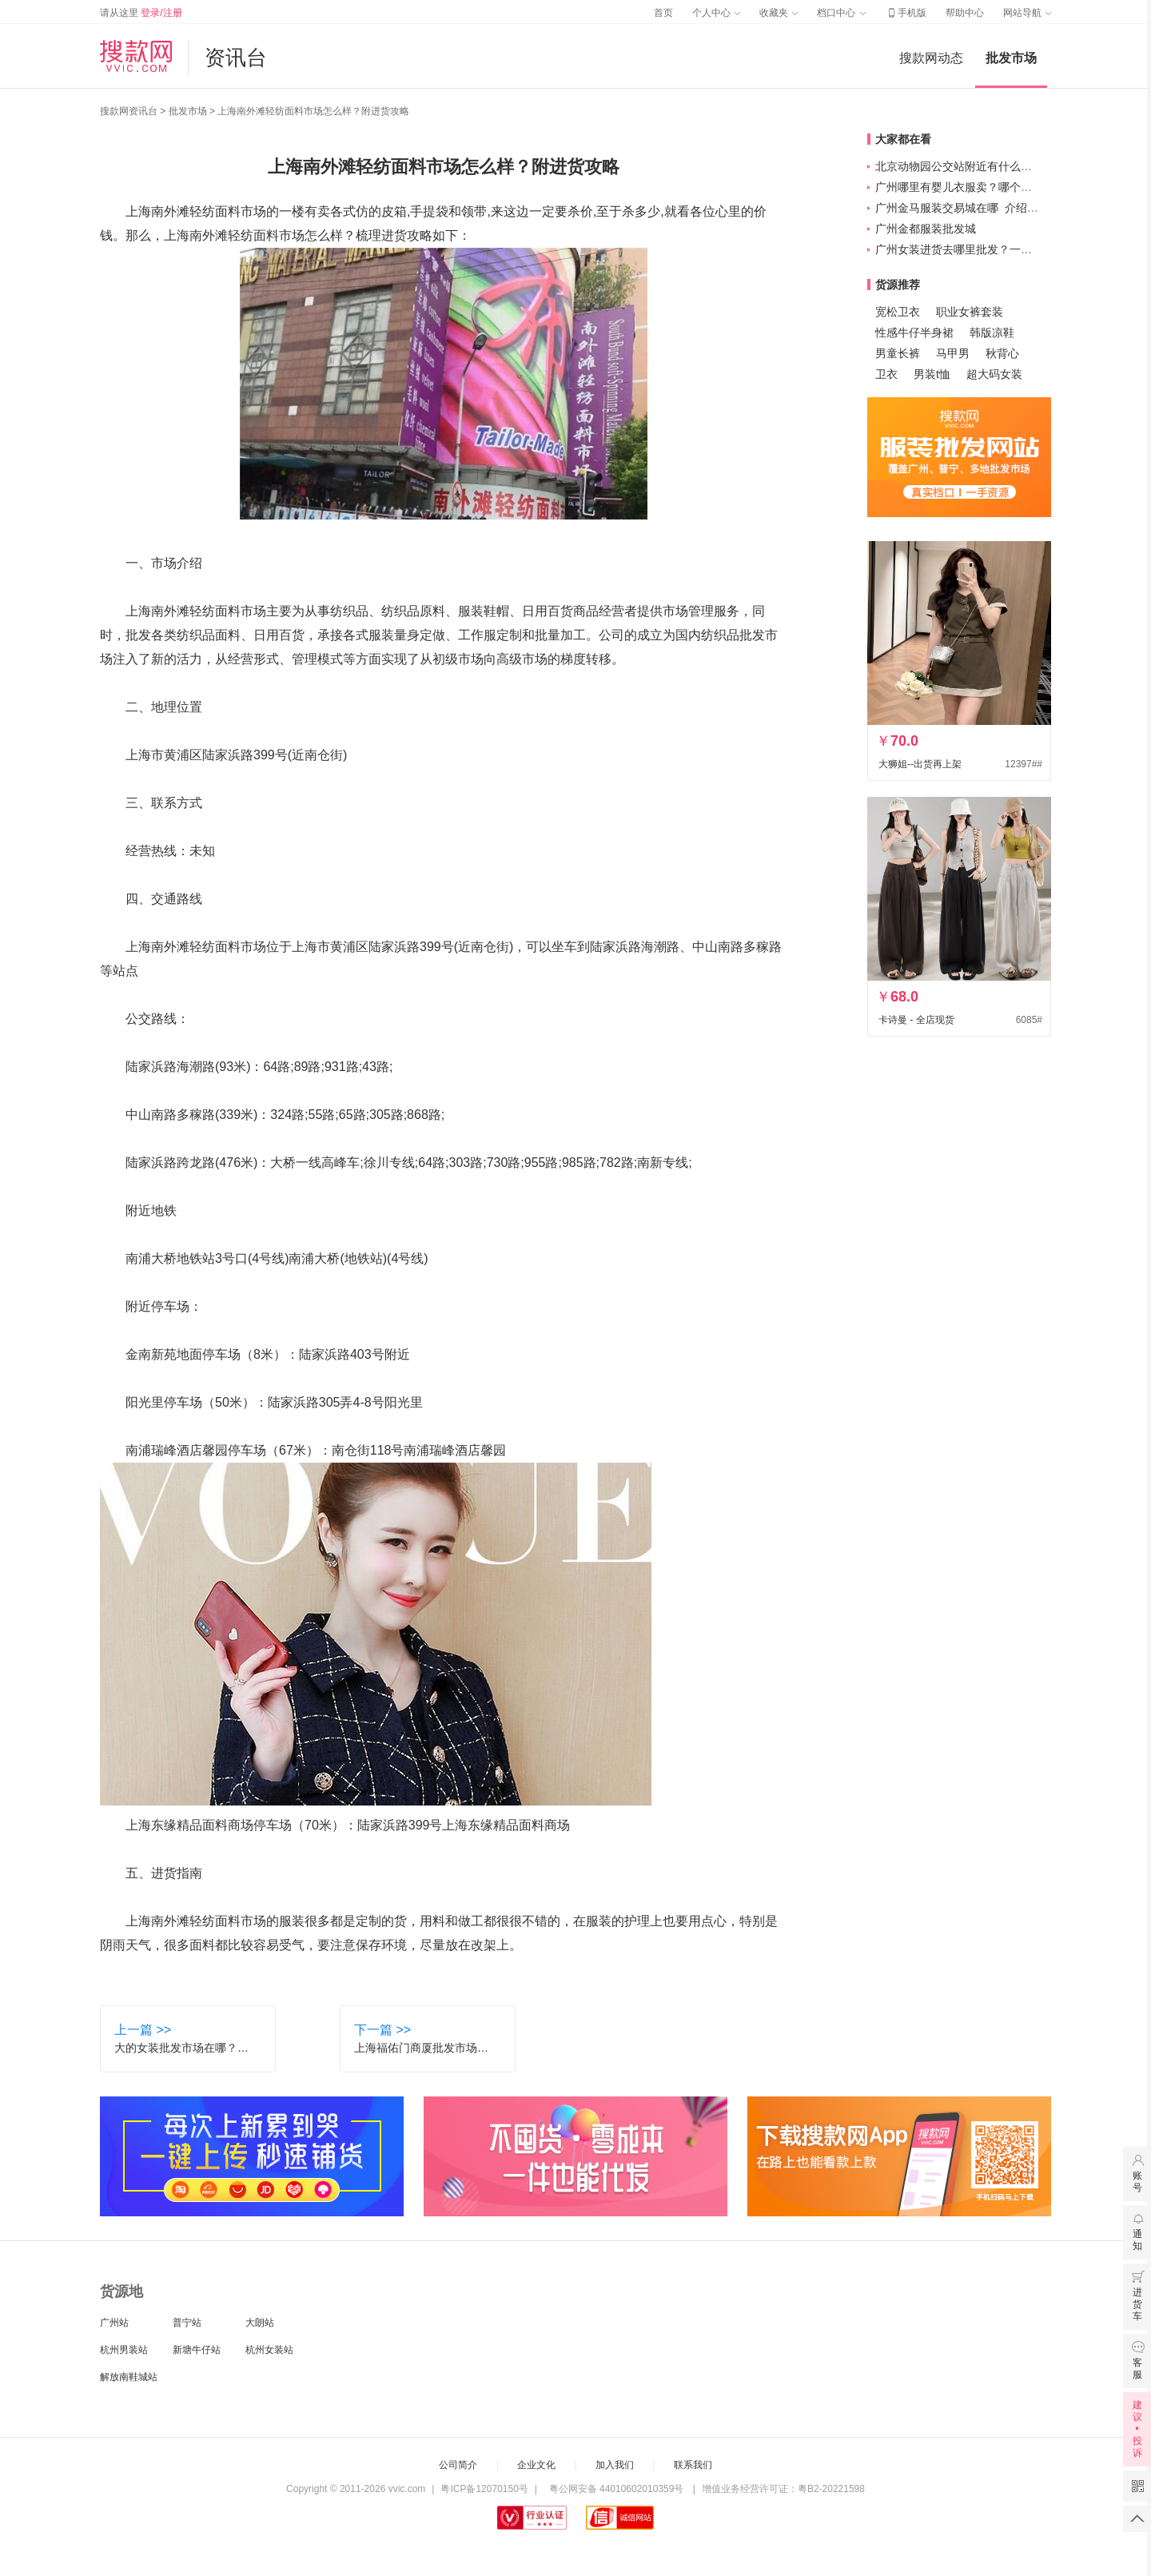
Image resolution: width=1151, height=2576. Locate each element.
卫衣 (886, 374)
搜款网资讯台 (128, 111)
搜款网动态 (931, 58)
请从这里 (141, 12)
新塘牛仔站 (197, 2349)
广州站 (114, 2322)
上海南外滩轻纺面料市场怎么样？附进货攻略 (313, 111)
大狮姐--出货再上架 (920, 764)
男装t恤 (932, 374)
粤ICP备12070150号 (484, 2488)
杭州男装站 (124, 2349)
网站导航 (1027, 12)
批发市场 (1011, 58)
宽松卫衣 (897, 311)
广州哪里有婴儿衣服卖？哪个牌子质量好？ (981, 187)
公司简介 (458, 2464)
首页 (663, 12)
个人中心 (716, 12)
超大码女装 (994, 374)
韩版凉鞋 (992, 332)
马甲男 (953, 353)
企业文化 (536, 2464)
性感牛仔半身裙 (914, 332)
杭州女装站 (269, 2349)
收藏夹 (778, 12)
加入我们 (614, 2464)
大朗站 (259, 2322)
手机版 (905, 12)
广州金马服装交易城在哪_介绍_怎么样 (971, 207)
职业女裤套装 (969, 311)
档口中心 (841, 12)
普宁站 (187, 2322)
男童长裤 (897, 353)
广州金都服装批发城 (925, 228)
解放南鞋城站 (128, 2377)
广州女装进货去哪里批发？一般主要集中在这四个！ (1004, 249)
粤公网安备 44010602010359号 (616, 2488)
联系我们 (693, 2464)
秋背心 (1002, 353)
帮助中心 (965, 12)
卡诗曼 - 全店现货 (916, 1019)
